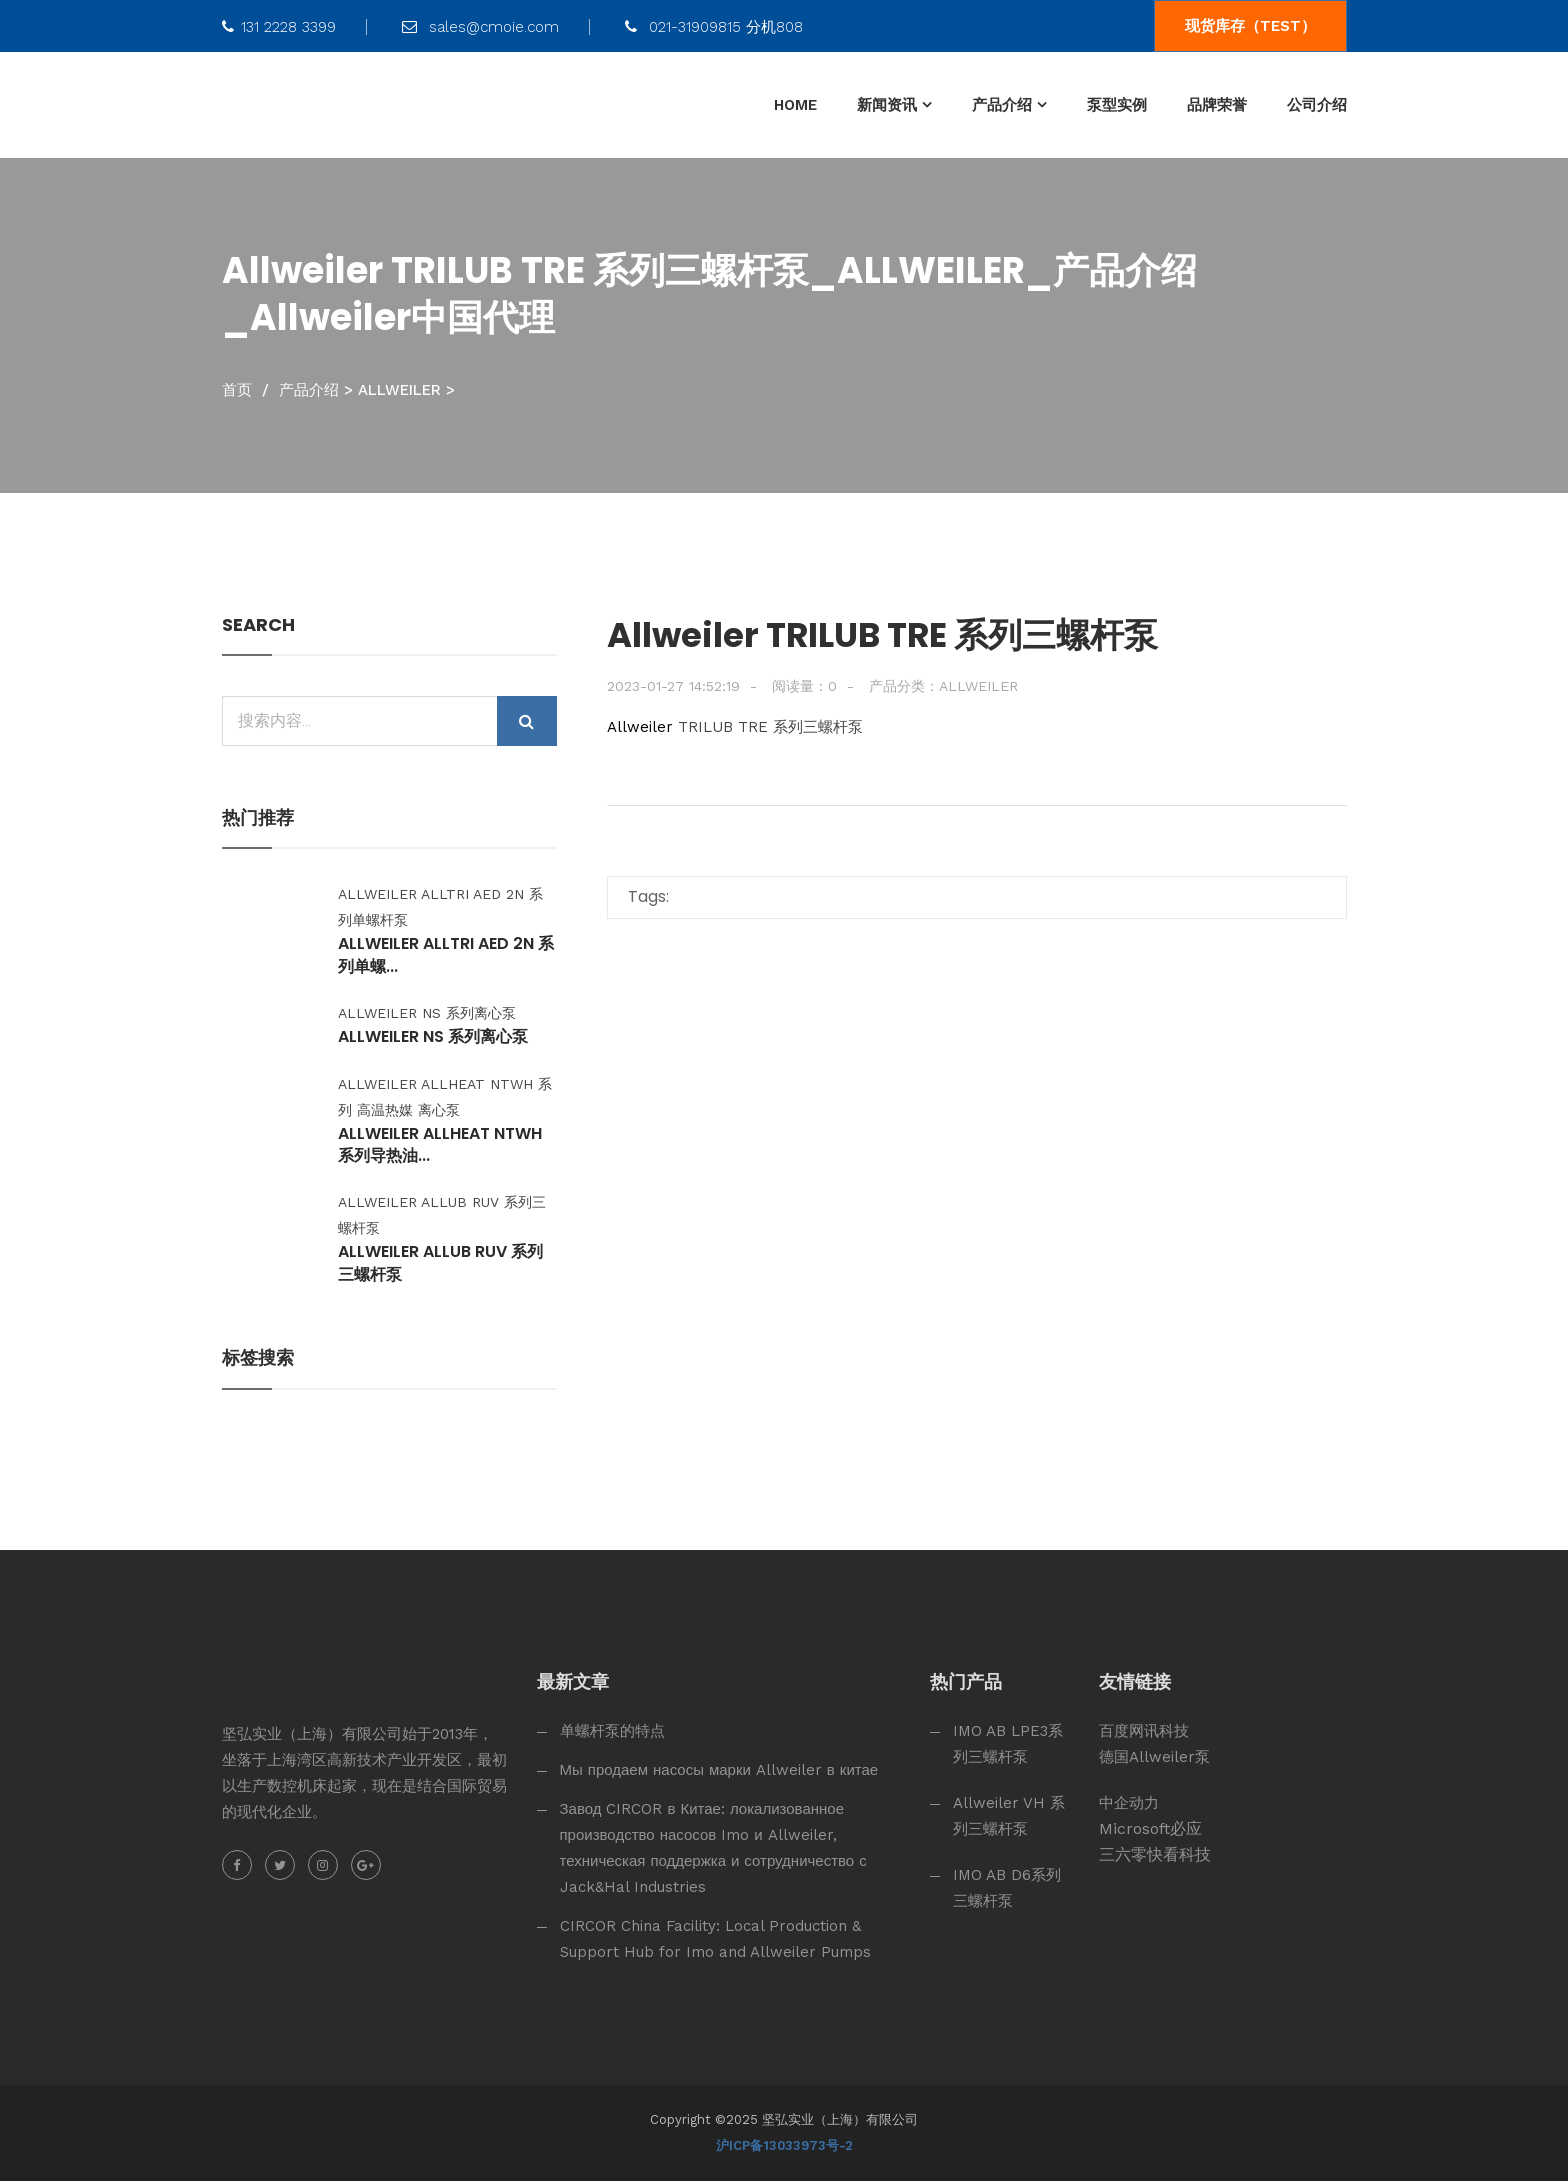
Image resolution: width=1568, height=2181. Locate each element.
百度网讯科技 (1144, 1731)
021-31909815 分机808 (714, 27)
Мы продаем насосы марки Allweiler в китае (719, 1770)
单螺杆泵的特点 (612, 1731)
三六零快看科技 (1155, 1854)
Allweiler (640, 727)
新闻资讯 (887, 105)
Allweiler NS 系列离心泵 (434, 1037)
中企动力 (1129, 1803)
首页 (237, 390)
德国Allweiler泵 (1154, 1757)
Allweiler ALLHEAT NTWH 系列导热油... (441, 1145)
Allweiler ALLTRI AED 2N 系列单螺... (447, 955)
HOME (795, 105)
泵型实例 (1117, 105)
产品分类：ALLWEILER (943, 686)
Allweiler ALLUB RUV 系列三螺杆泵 (441, 1263)
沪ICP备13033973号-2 (784, 2145)
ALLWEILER (399, 390)
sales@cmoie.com (480, 27)
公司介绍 (1317, 105)
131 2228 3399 (279, 27)
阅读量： (804, 686)
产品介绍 (1002, 105)
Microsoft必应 (1150, 1828)
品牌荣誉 (1217, 105)
